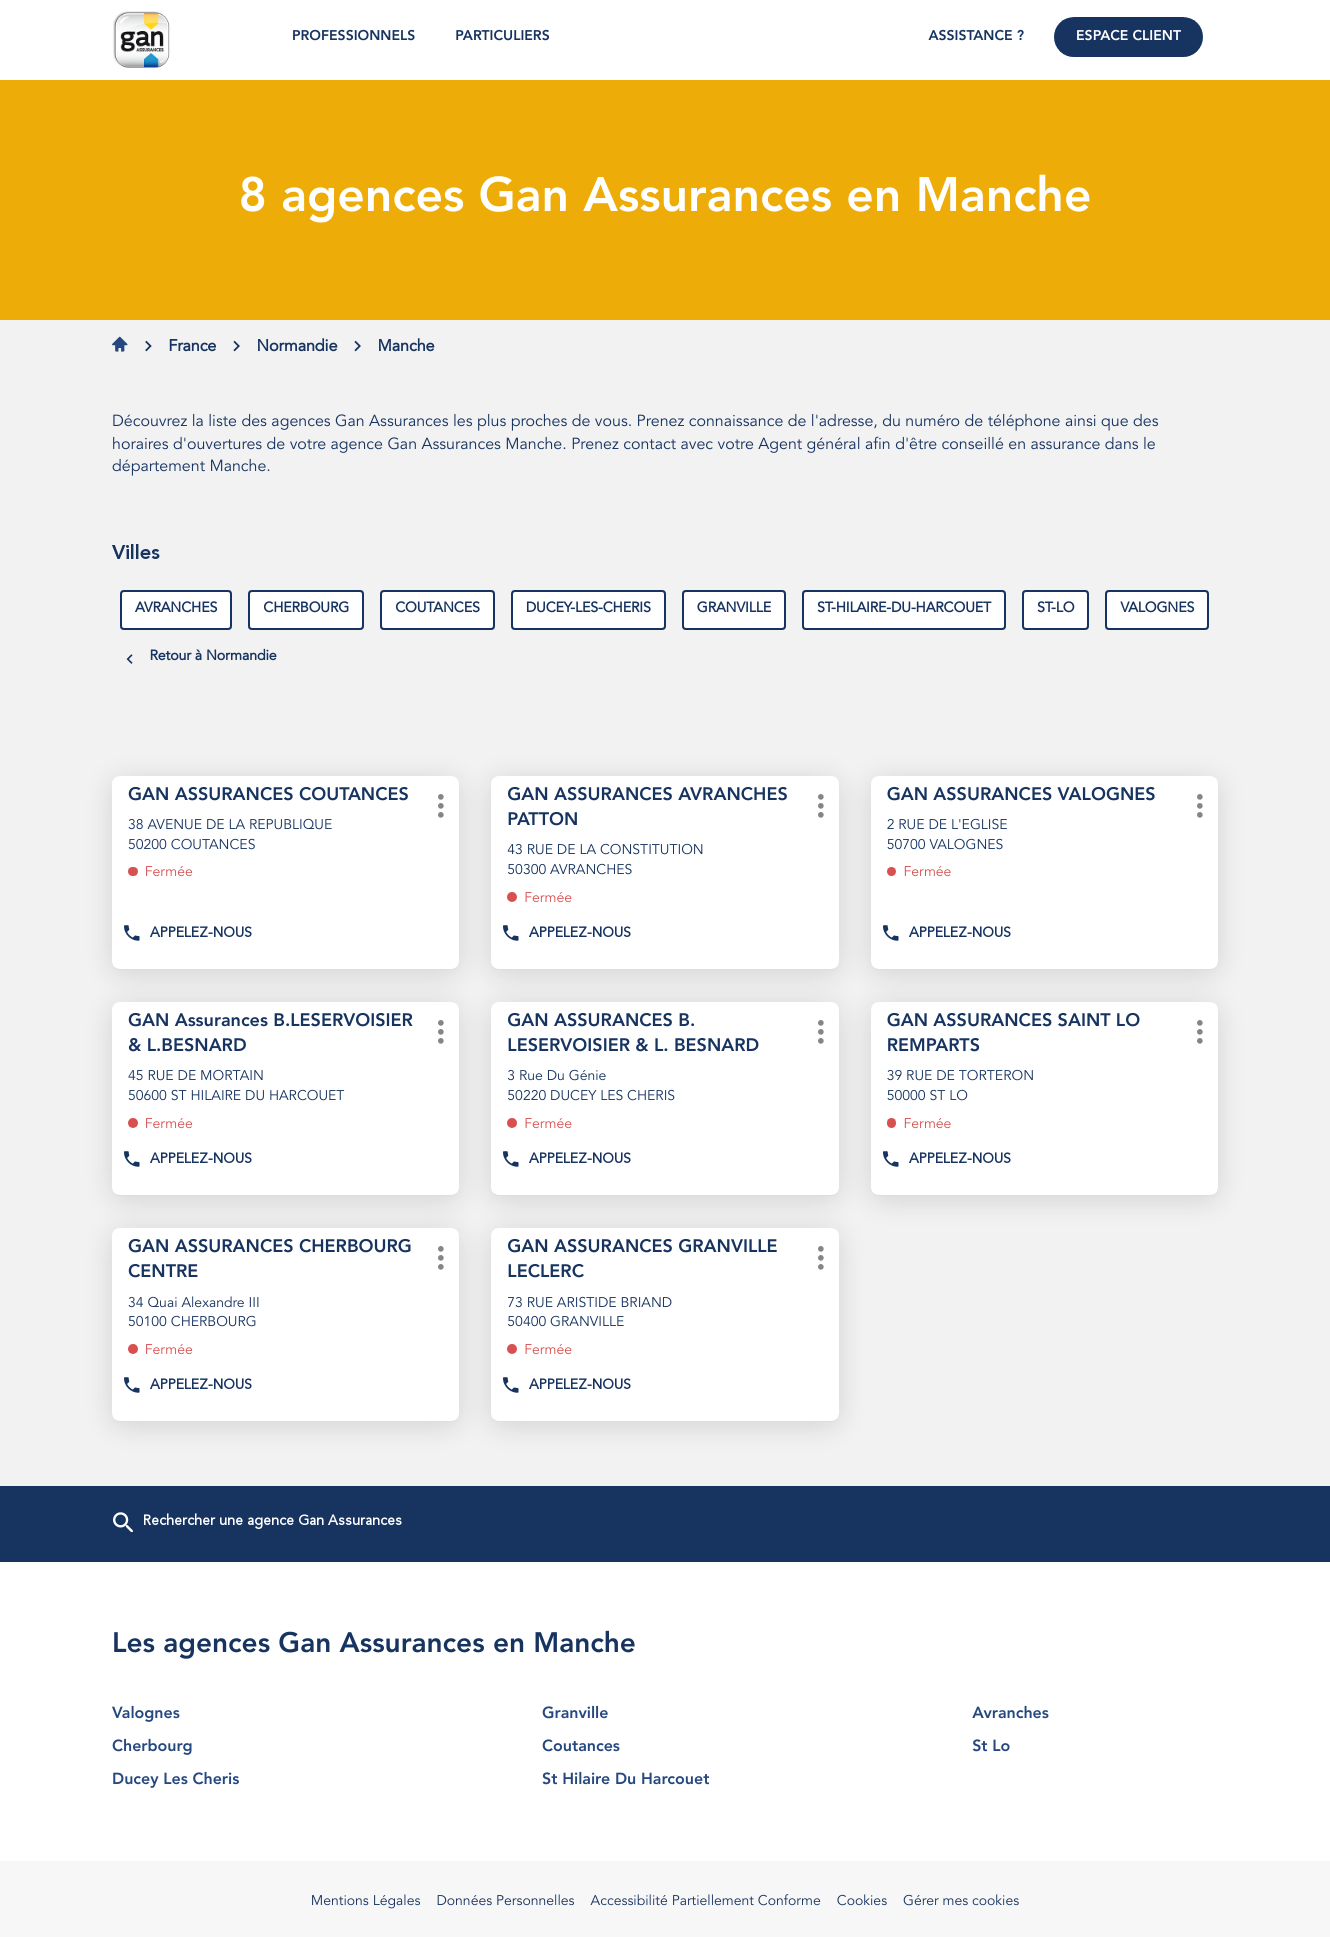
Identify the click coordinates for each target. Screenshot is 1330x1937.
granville (734, 609)
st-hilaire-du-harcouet (904, 609)
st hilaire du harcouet (665, 1780)
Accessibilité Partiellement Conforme (706, 1902)
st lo (1095, 1747)
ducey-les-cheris (588, 609)
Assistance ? (976, 37)
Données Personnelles (505, 1902)
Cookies (862, 1902)
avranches (176, 609)
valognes (1157, 609)
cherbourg (306, 609)
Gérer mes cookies (961, 1902)
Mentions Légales (366, 1902)
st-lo (1055, 609)
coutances (437, 609)
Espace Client (1128, 37)
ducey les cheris (235, 1780)
